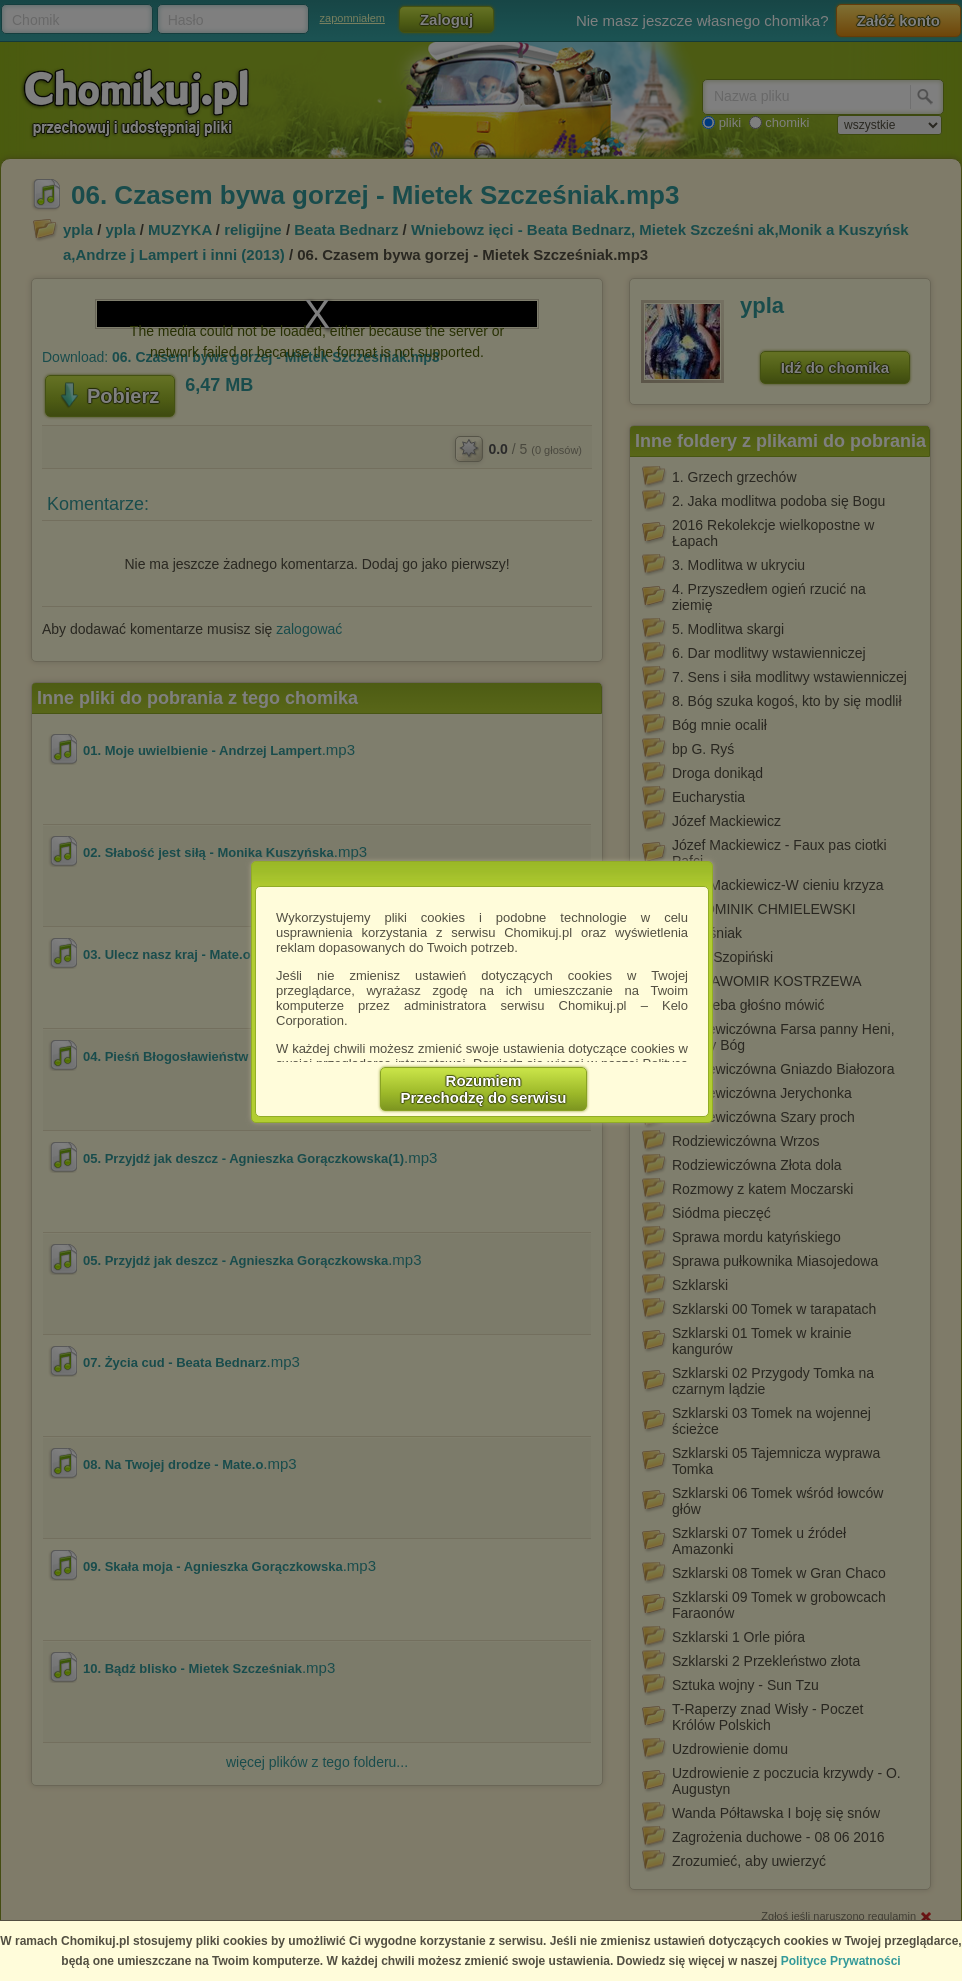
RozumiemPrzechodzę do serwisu (484, 1089)
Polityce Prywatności (841, 1961)
